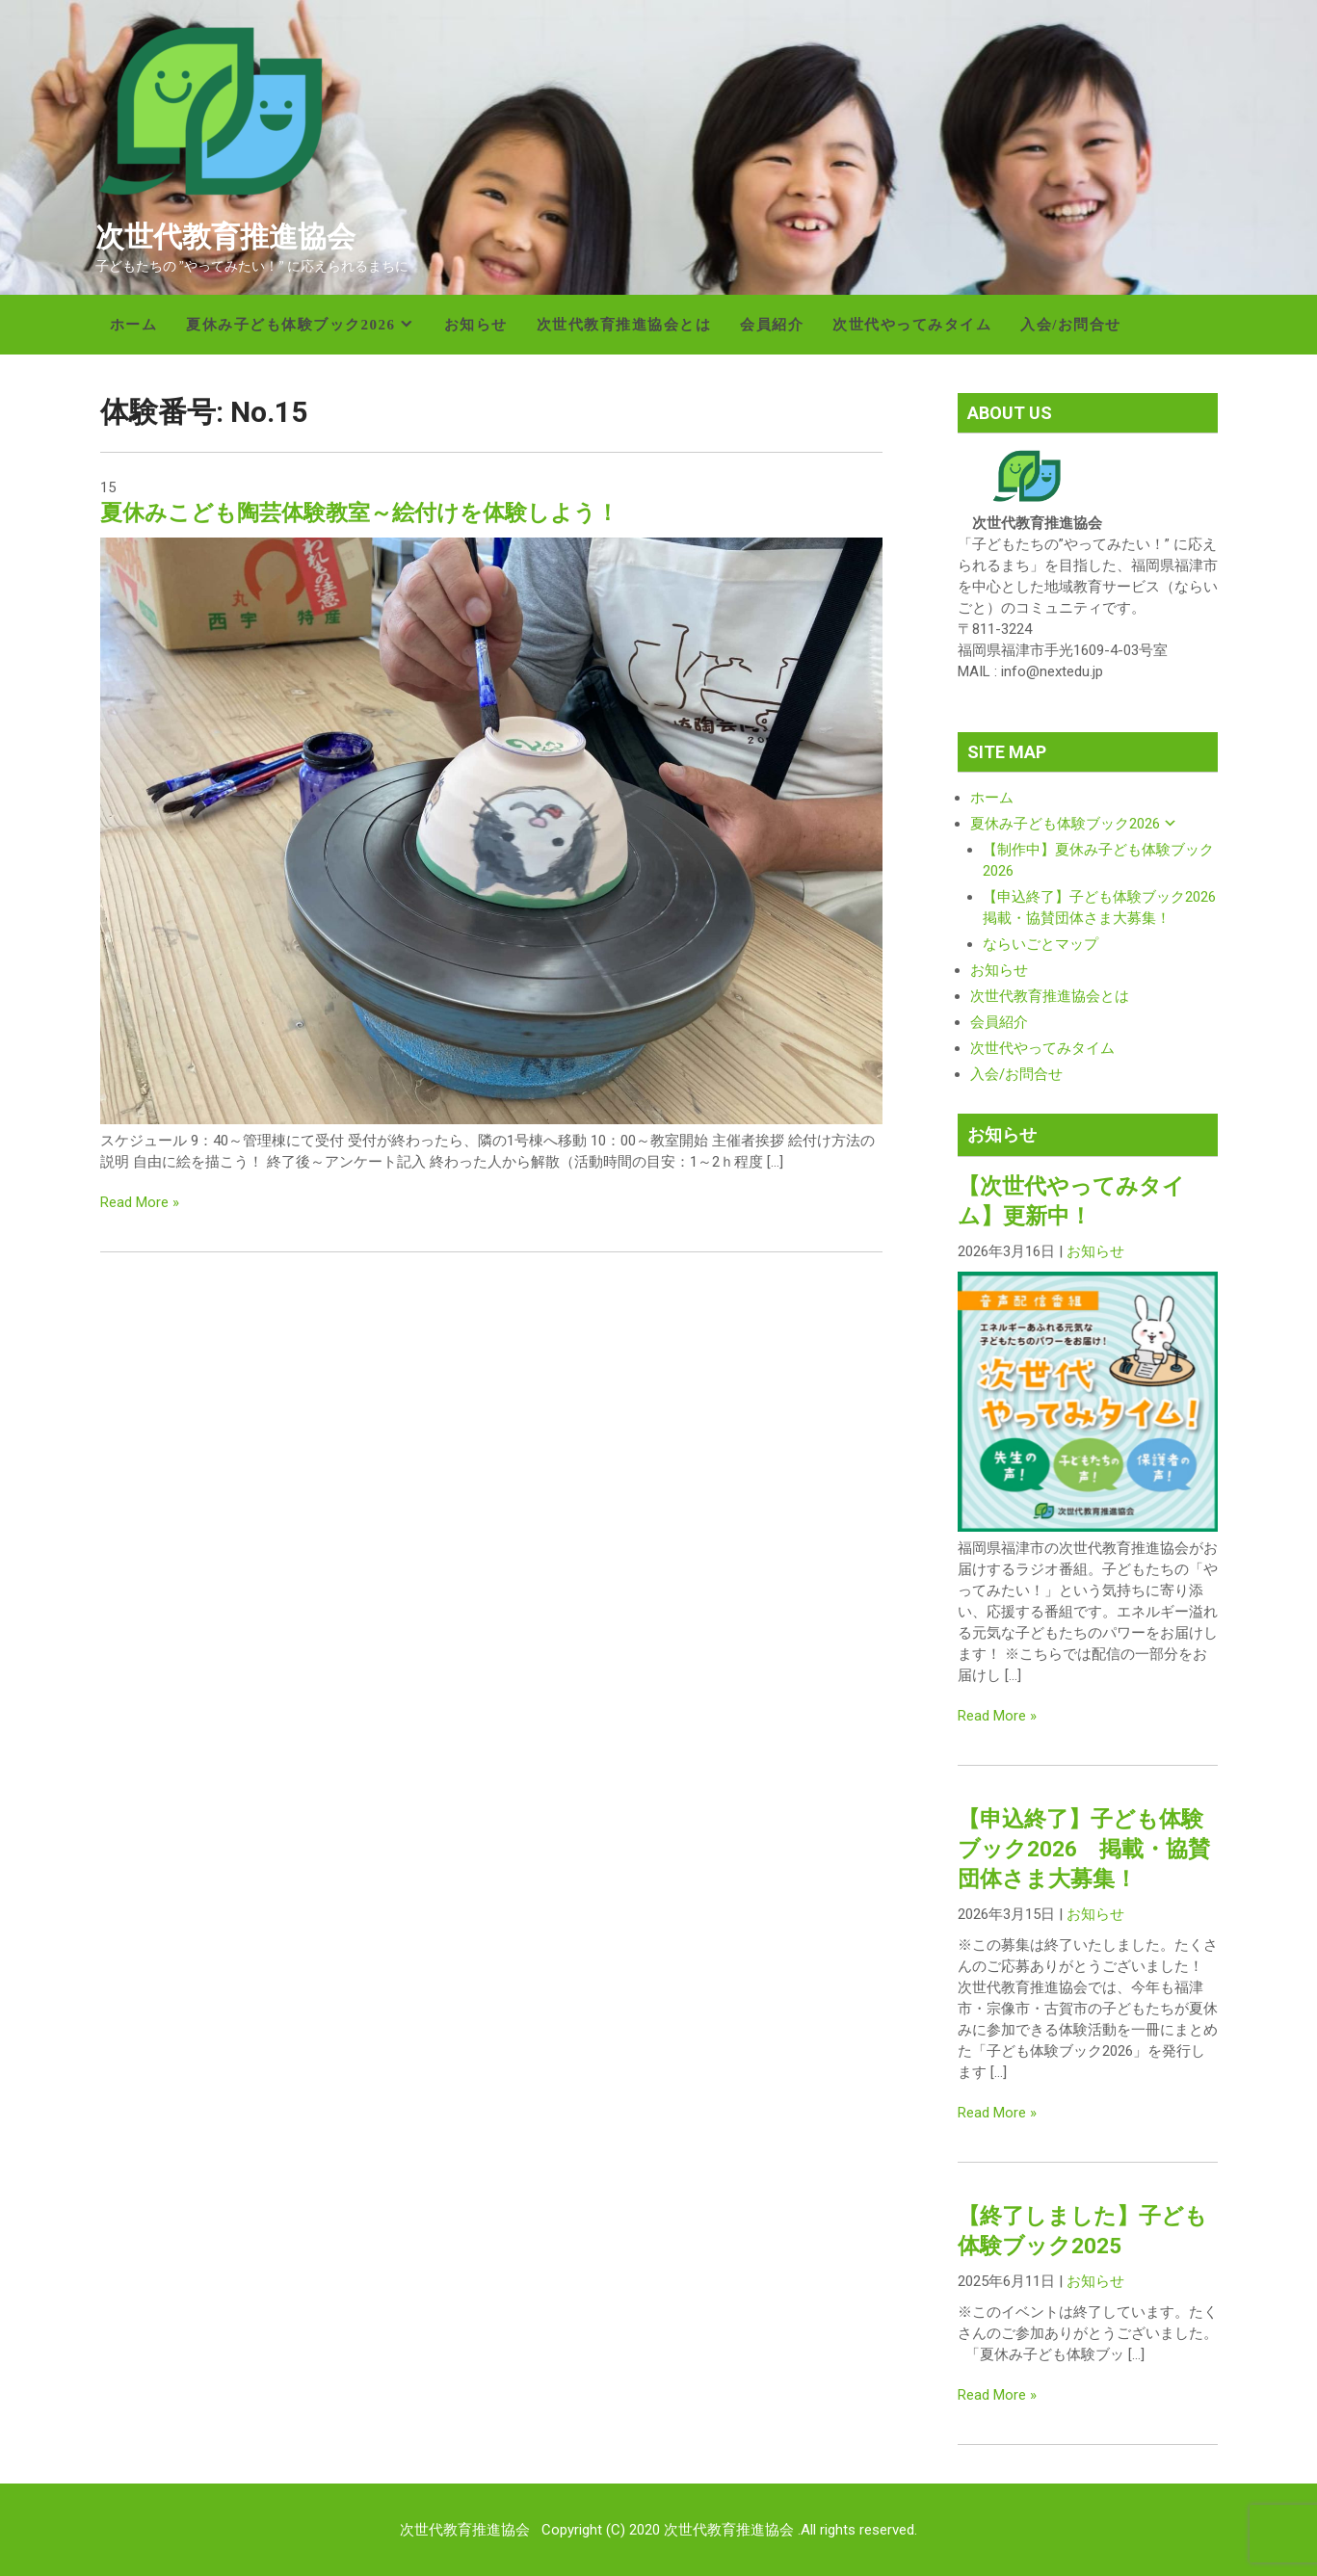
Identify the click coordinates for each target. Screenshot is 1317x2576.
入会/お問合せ (1070, 324)
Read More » (139, 1202)
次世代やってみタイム (911, 324)
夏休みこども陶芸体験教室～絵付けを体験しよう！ (359, 512)
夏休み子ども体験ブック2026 (291, 324)
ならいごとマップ (1040, 944)
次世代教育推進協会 (225, 236)
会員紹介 (771, 324)
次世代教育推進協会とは (624, 324)
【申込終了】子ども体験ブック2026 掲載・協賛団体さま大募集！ (1084, 1848)
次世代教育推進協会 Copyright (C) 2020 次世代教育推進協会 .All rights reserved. (658, 2529)
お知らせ (476, 324)
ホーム (134, 324)
